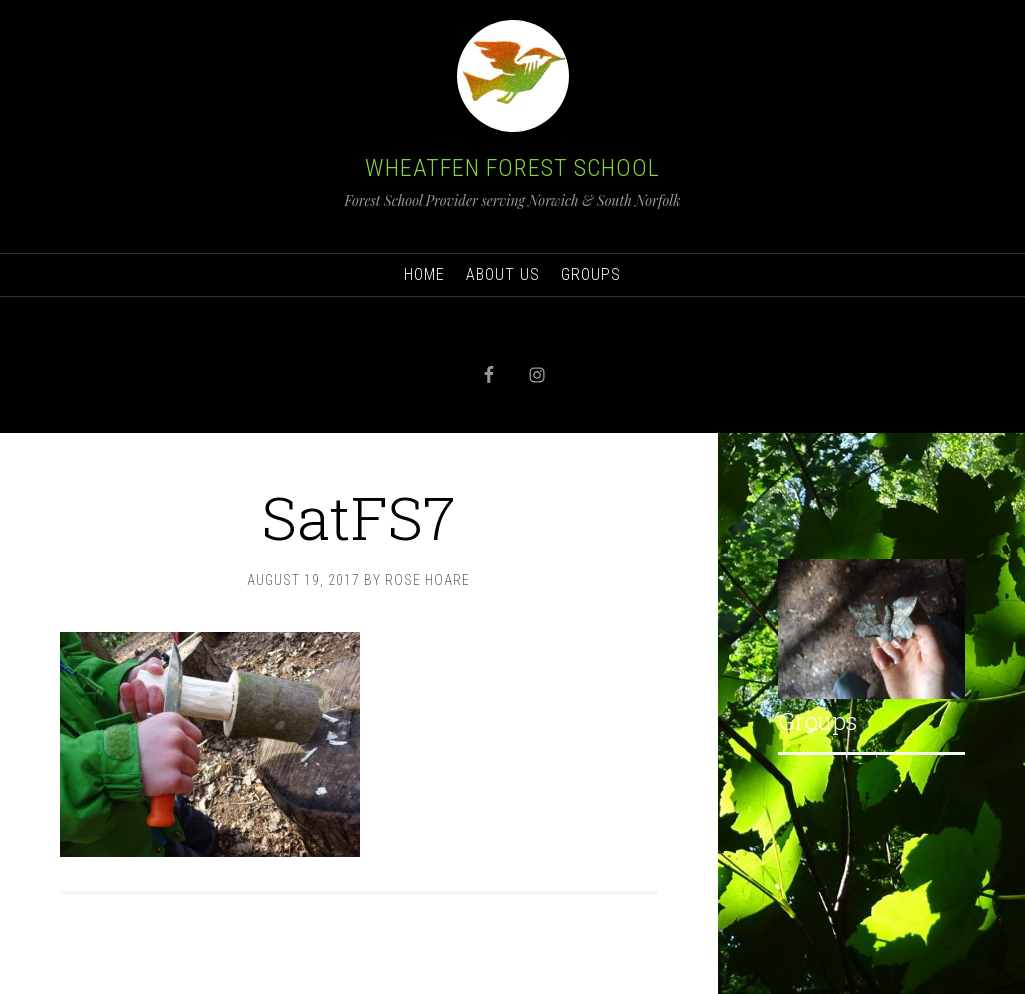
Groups (817, 721)
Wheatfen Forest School (512, 168)
